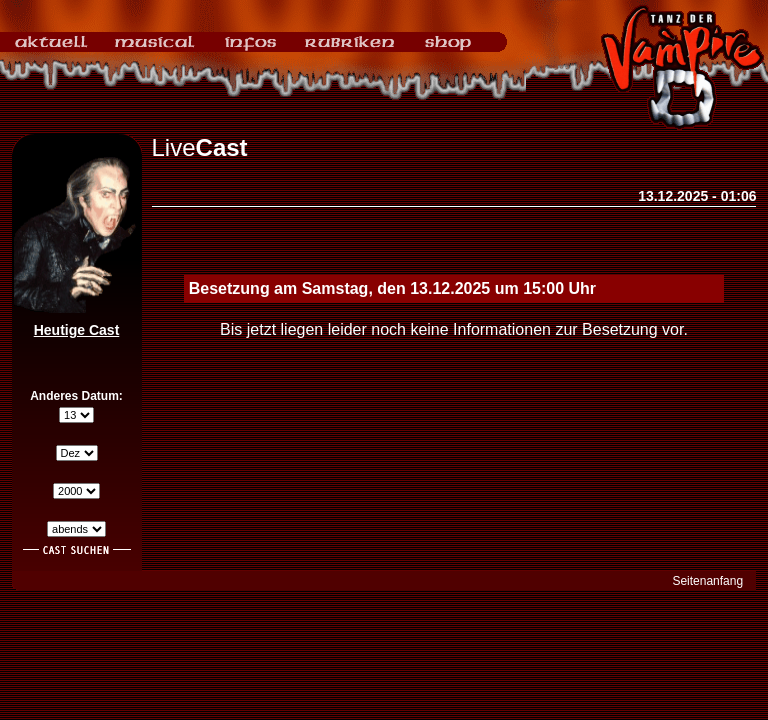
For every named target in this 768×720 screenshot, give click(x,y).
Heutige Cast (77, 330)
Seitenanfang (707, 581)
